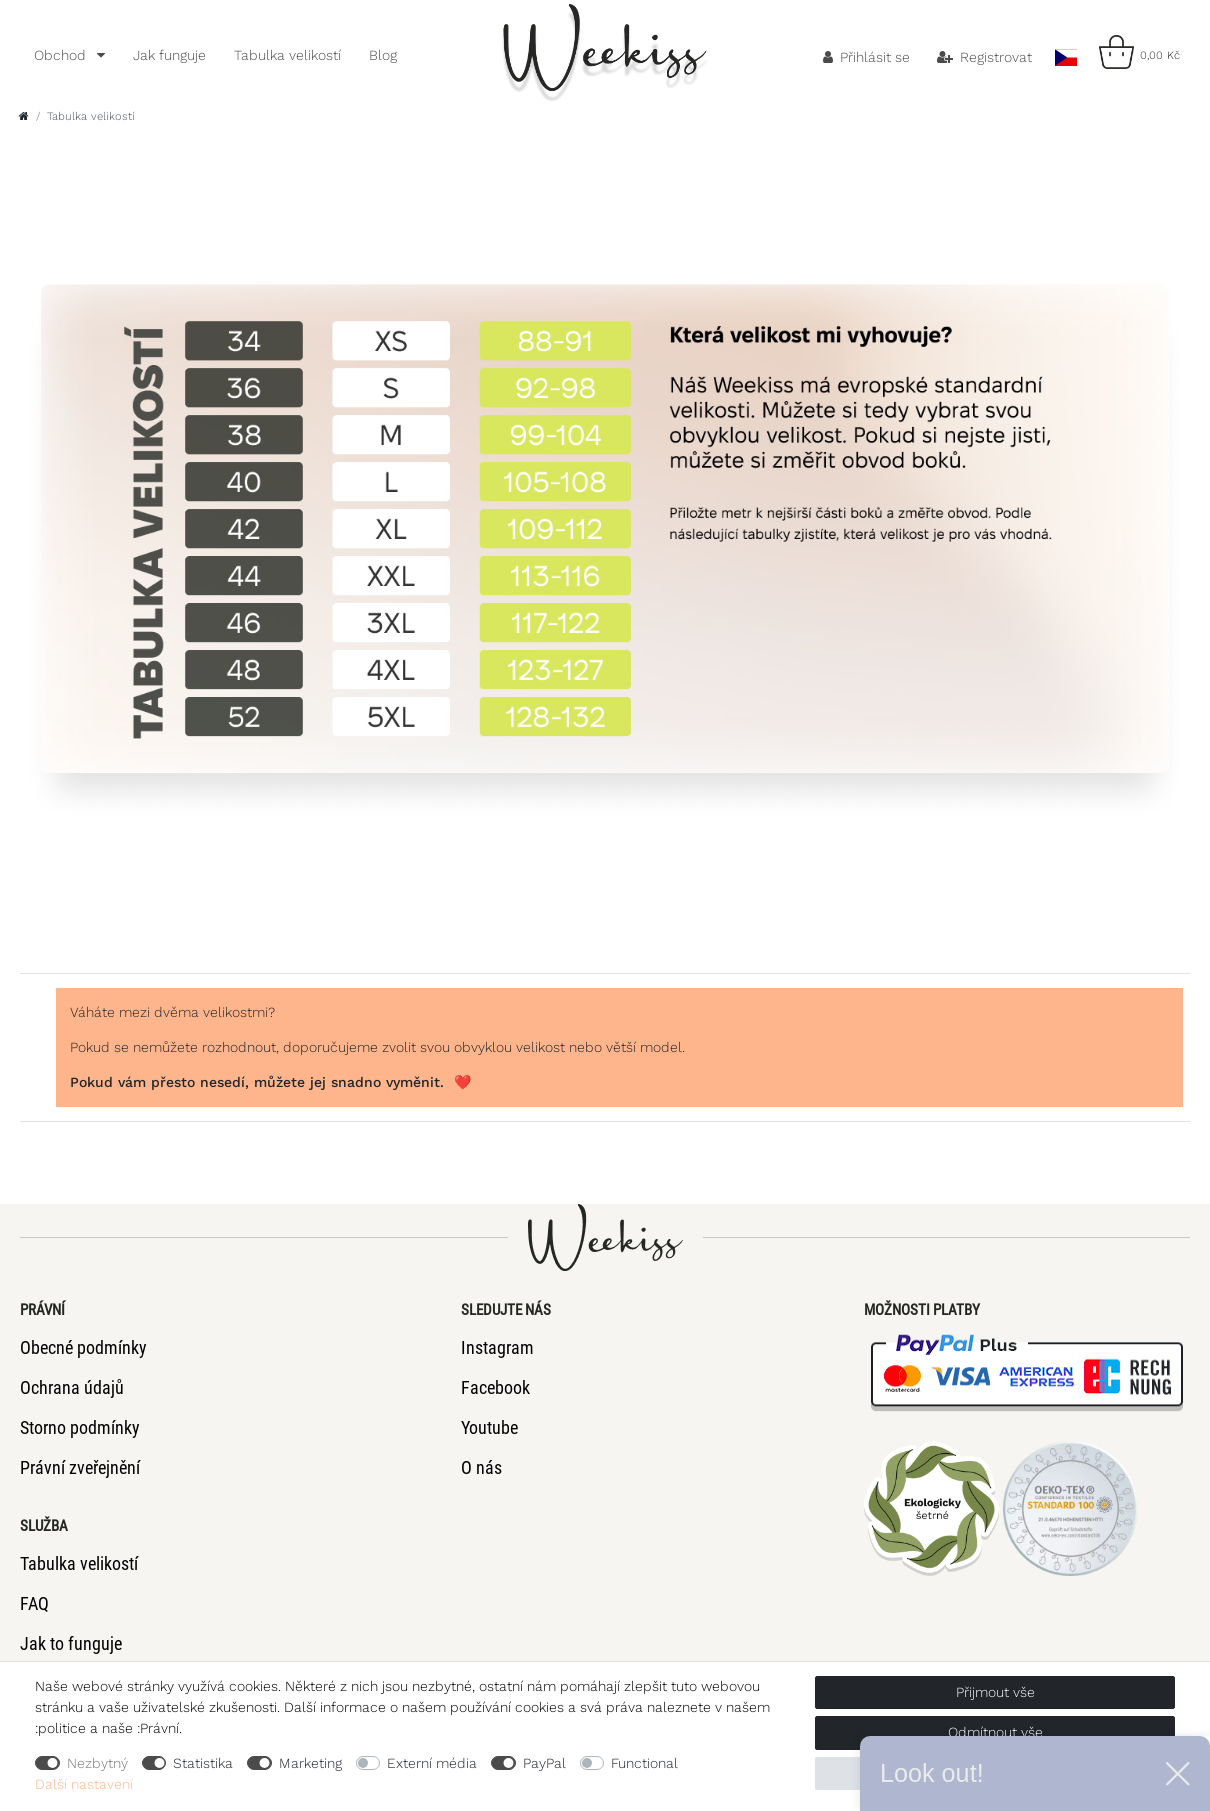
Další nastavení (84, 1784)
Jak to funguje (71, 1643)
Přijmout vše (995, 1692)
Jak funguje (169, 55)
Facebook (495, 1387)
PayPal (544, 1763)
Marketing (310, 1763)
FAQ (34, 1603)
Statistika (203, 1763)
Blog (383, 55)
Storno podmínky (80, 1427)
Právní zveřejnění (80, 1467)
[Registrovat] (985, 57)
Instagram (497, 1347)
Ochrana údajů (72, 1387)
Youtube (489, 1427)
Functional (644, 1763)
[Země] (1065, 52)
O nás (481, 1467)
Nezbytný (97, 1763)
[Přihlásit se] (867, 57)
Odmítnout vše (995, 1732)
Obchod (62, 55)
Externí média (432, 1763)
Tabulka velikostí (287, 55)
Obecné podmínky (83, 1347)
